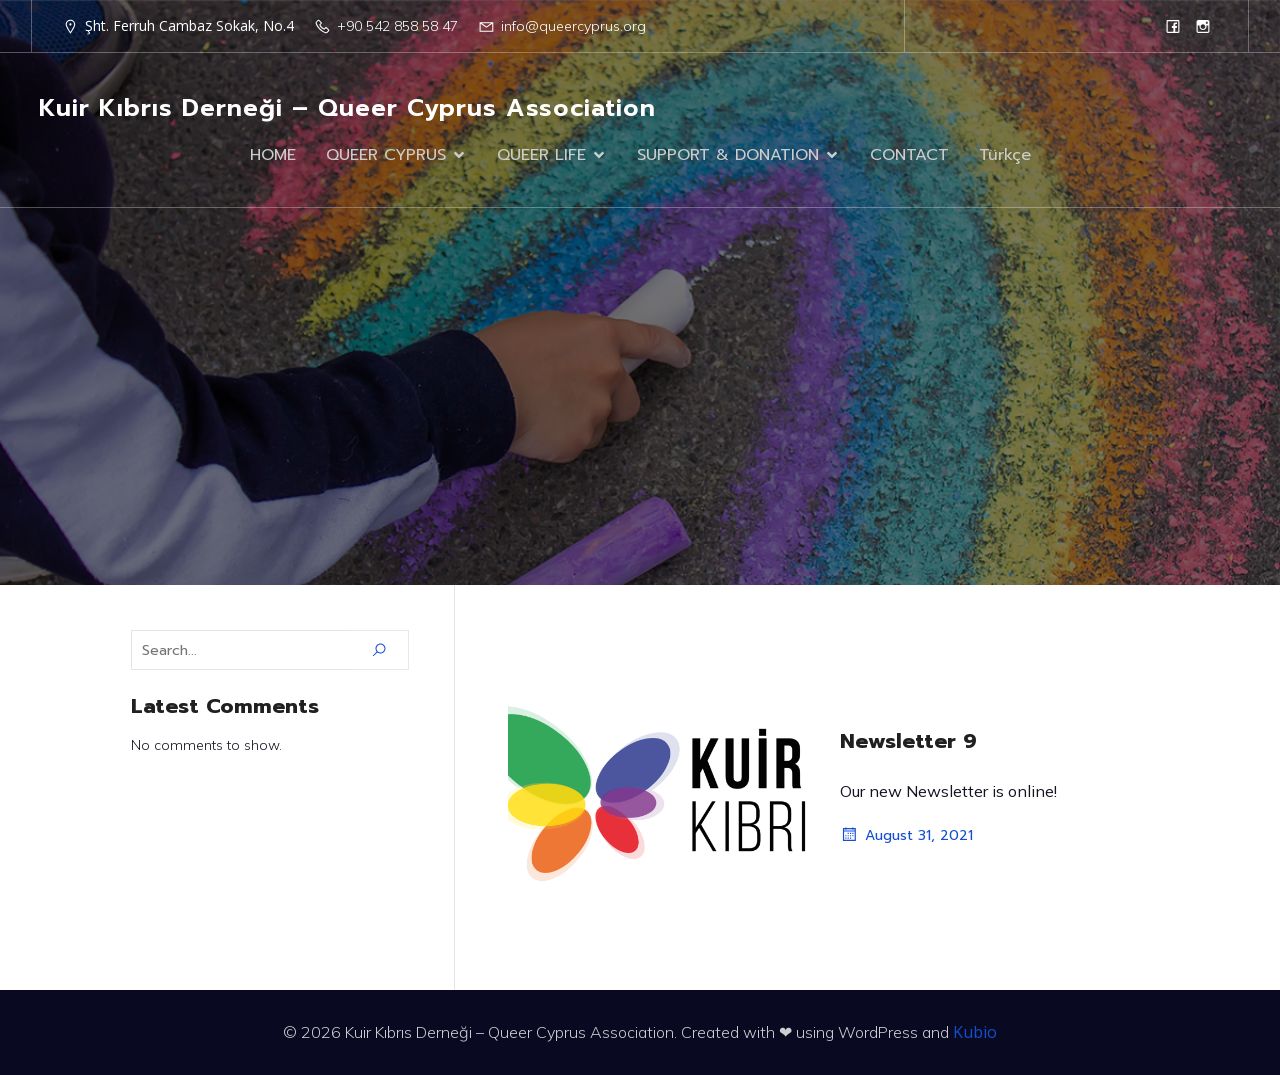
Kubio (975, 1032)
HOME (273, 155)
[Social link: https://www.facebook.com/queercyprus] (1173, 26)
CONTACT (909, 155)
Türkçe (1005, 155)
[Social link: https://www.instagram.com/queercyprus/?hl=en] (1203, 26)
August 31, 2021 (906, 835)
